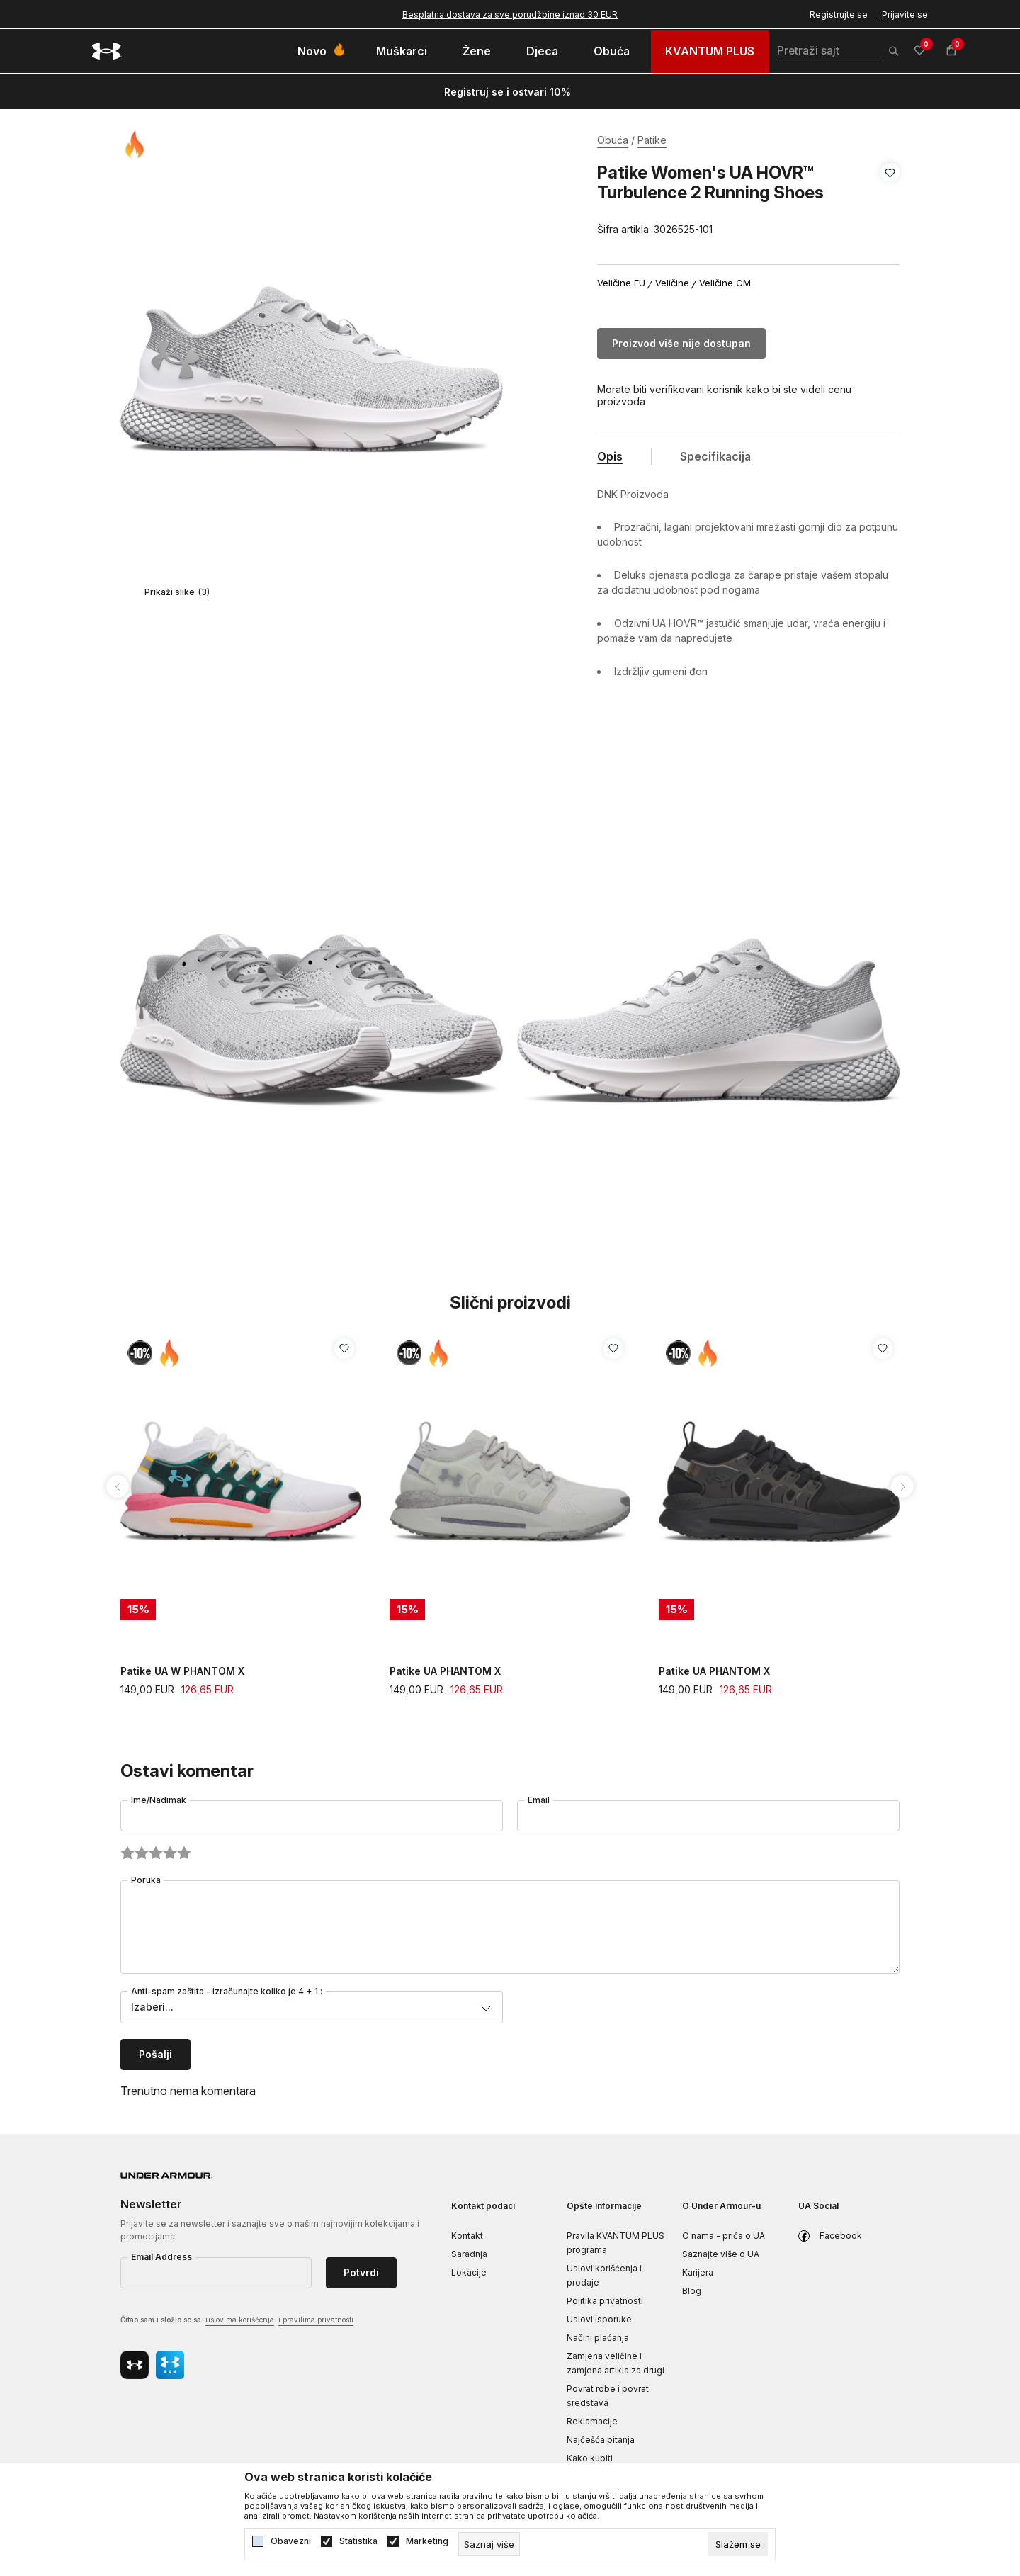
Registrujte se (839, 14)
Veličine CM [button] (725, 283)
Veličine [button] (672, 283)
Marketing (427, 2541)
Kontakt (467, 2235)
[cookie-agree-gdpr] (738, 2544)
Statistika (358, 2541)
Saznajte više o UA (720, 2254)
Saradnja (469, 2254)
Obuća (612, 140)
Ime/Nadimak (158, 1800)
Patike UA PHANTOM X (445, 1671)
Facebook (841, 2235)
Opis (610, 456)
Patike (652, 140)
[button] (890, 201)
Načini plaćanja (598, 2337)
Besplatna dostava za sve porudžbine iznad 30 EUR (510, 14)
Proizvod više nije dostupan (681, 343)
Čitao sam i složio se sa (236, 2320)
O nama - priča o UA (723, 2235)
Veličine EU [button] (621, 283)
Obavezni (291, 2541)
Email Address (161, 2257)
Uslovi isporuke (599, 2319)
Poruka (146, 1880)
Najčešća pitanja (601, 2439)
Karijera (697, 2272)
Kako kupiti (590, 2458)
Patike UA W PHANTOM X (182, 1671)
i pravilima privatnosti (315, 2319)
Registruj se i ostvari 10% (507, 92)
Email (539, 1800)
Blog (691, 2291)
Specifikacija (715, 456)
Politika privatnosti (605, 2300)
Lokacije (469, 2272)
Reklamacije (592, 2421)
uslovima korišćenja (239, 2319)
